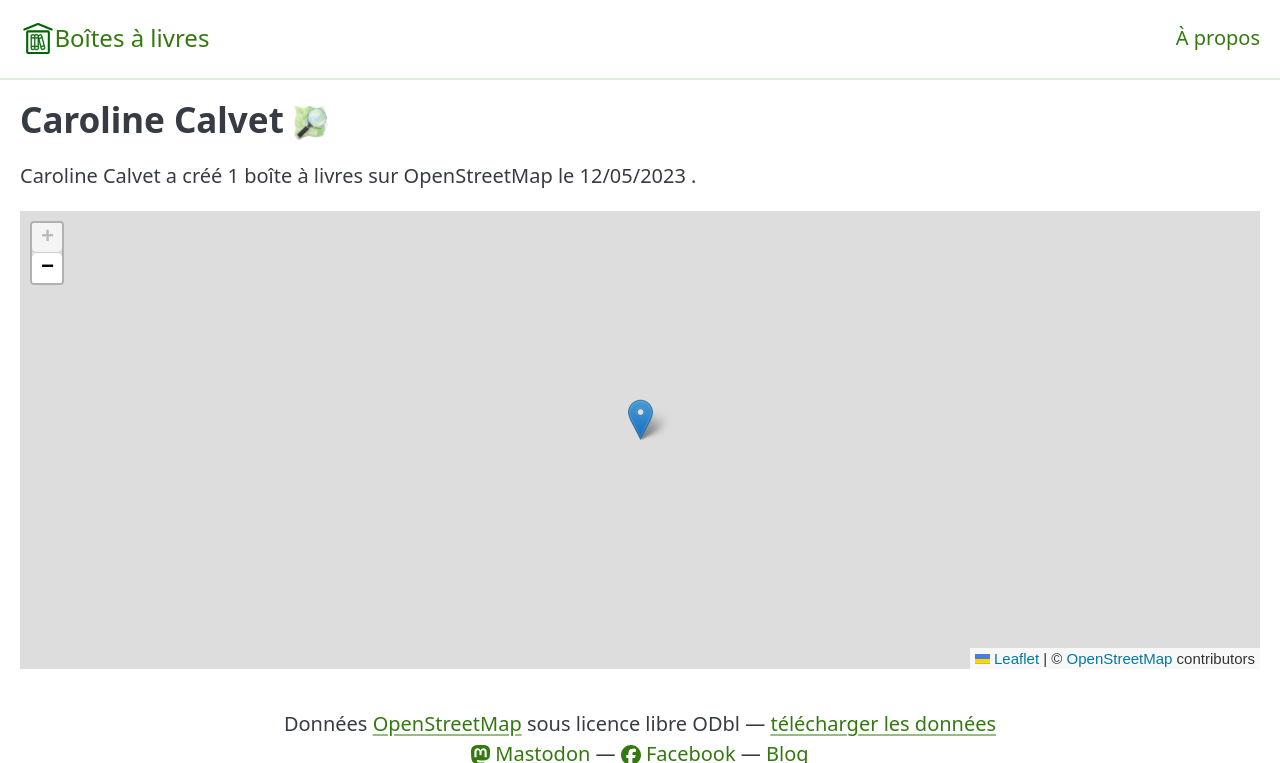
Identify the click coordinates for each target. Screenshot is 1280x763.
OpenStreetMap (1120, 658)
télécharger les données (883, 723)
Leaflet (1007, 658)
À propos (1218, 37)
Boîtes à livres (131, 37)
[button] (640, 419)
